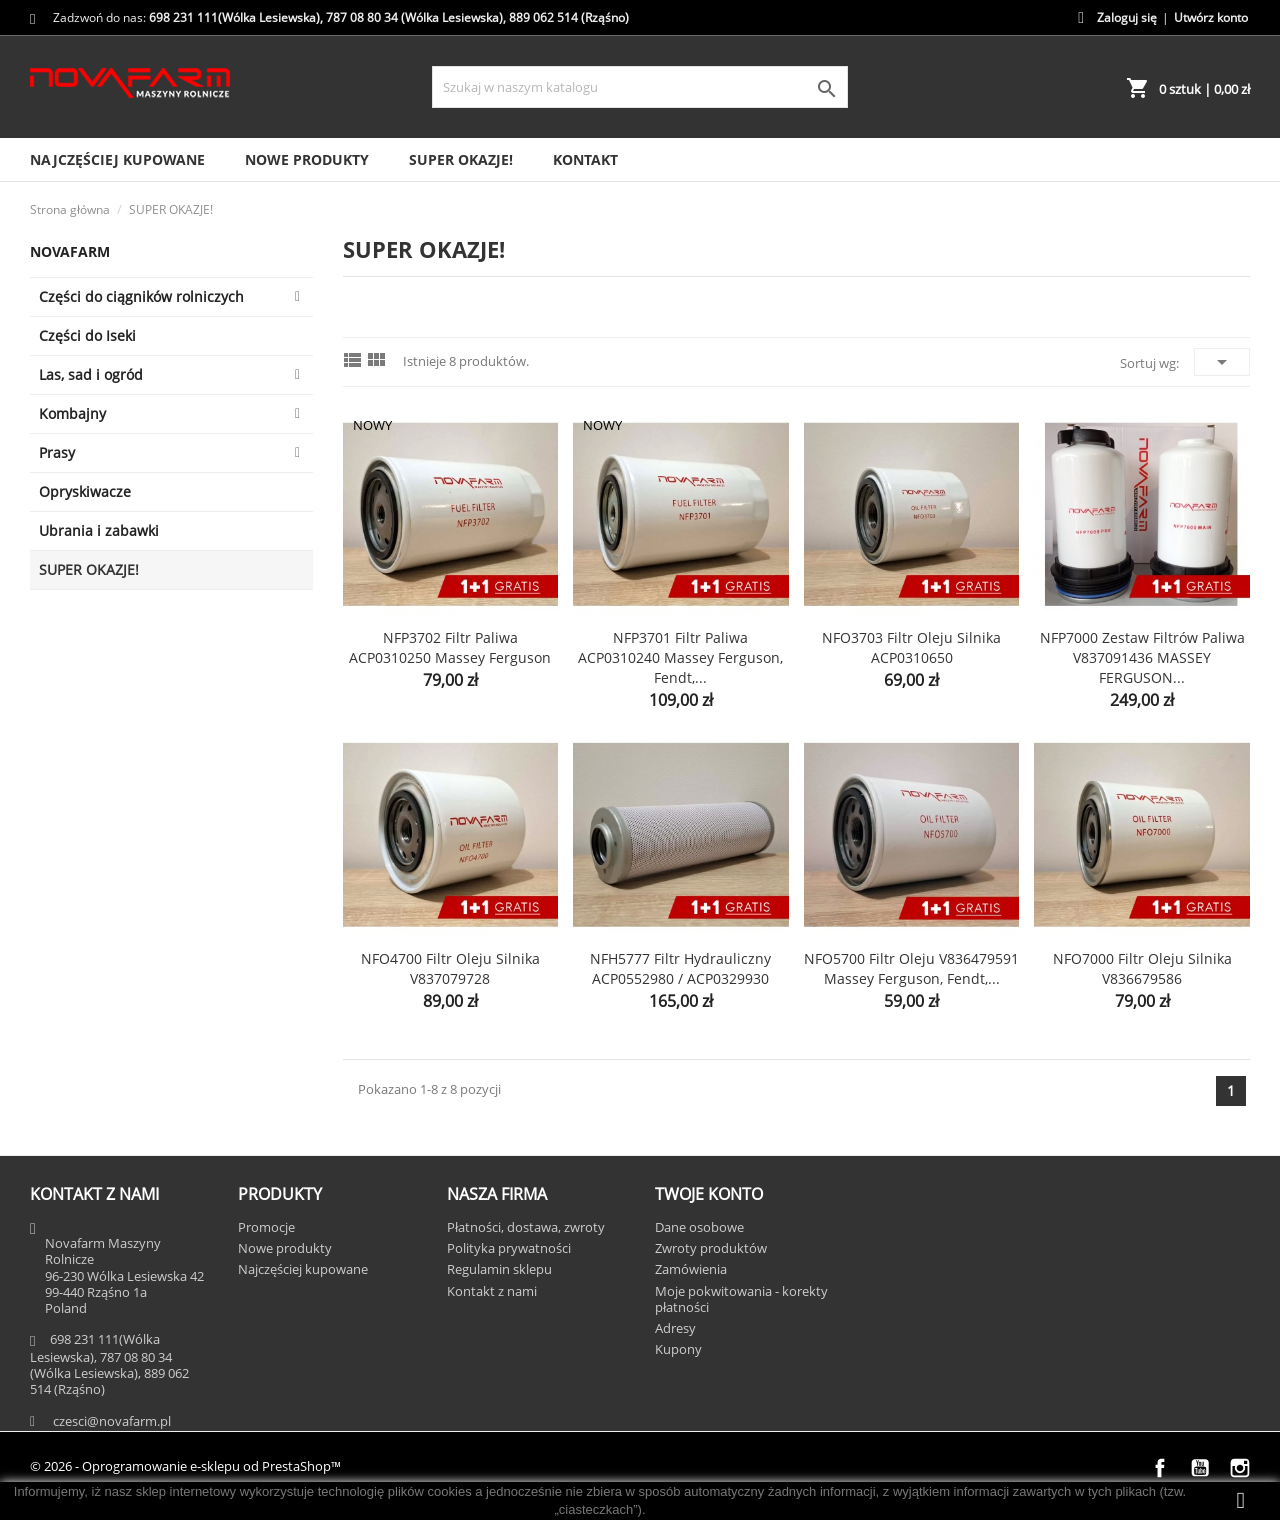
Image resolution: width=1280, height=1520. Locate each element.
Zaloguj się (1127, 17)
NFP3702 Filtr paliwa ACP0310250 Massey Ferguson (450, 647)
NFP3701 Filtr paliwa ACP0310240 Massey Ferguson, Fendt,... (680, 657)
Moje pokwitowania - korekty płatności (741, 1299)
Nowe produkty (307, 159)
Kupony (678, 1349)
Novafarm (70, 251)
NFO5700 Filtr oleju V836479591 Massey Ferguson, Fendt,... (911, 968)
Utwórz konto (1211, 17)
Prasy (57, 452)
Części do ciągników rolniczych (141, 296)
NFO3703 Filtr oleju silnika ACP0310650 (911, 647)
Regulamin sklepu (499, 1269)
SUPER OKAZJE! (461, 159)
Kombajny (72, 413)
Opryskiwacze (85, 491)
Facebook (1160, 1468)
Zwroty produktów (711, 1248)
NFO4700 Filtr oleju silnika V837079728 (450, 968)
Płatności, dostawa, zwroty (526, 1227)
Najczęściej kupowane (117, 159)
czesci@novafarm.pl (112, 1421)
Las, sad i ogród (91, 374)
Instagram (1240, 1468)
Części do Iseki (87, 335)
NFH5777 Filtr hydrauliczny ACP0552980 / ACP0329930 (680, 968)
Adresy (675, 1328)
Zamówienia (691, 1269)
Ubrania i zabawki (99, 530)
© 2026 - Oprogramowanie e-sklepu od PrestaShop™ (185, 1466)
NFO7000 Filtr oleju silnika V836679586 (1142, 968)
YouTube (1200, 1468)
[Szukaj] (640, 87)
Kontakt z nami (492, 1291)
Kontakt (585, 159)
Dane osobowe (699, 1227)
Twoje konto (709, 1194)
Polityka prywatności (509, 1248)
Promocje (266, 1227)
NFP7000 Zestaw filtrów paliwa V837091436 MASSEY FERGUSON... (1142, 657)
